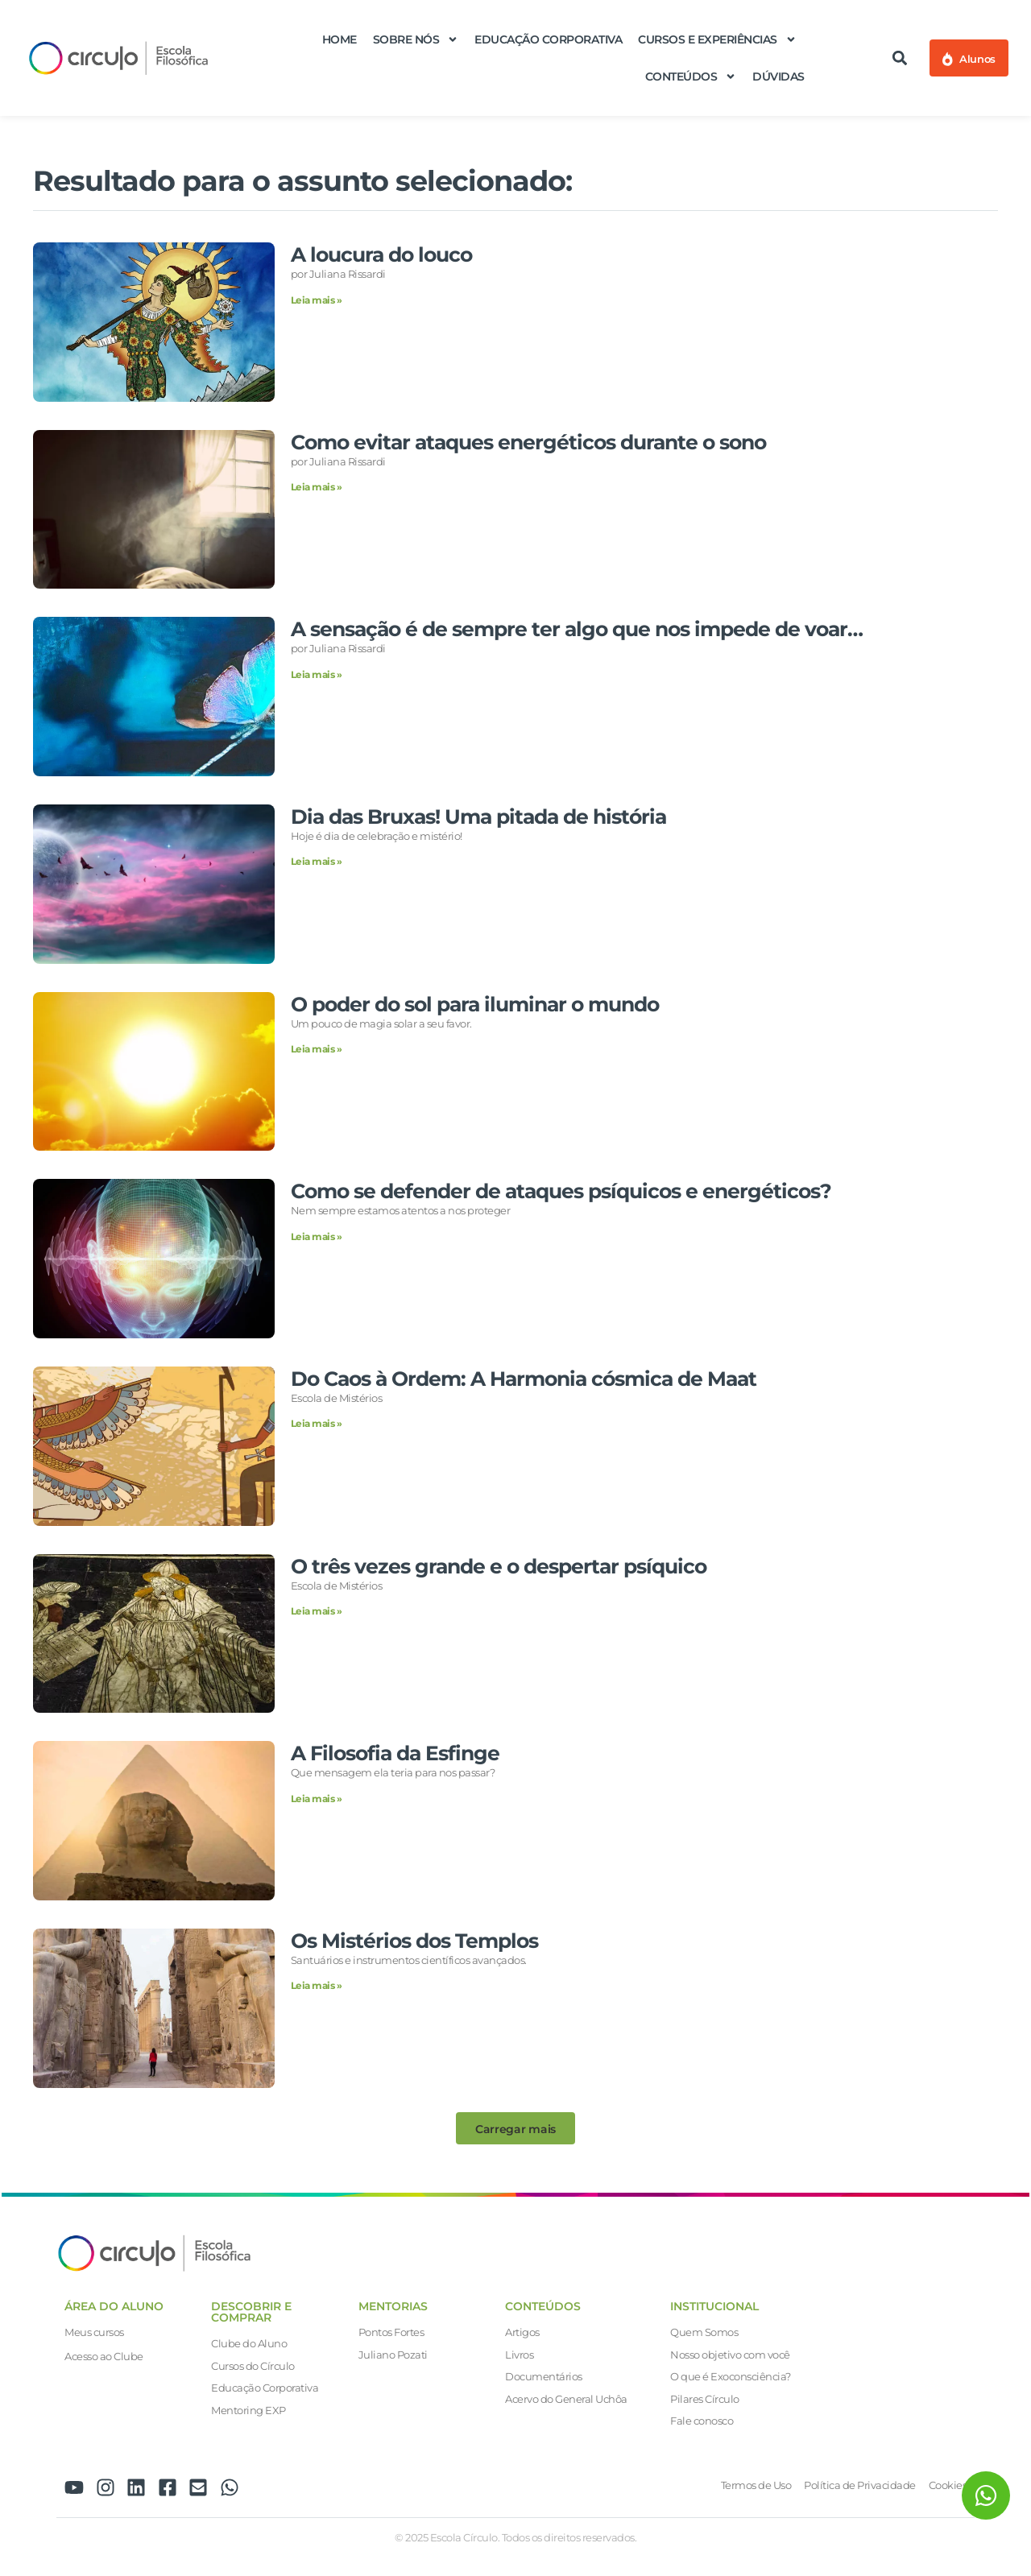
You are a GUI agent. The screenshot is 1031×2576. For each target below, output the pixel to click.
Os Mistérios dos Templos (414, 1941)
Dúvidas (778, 76)
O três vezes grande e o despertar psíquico (498, 1566)
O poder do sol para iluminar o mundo (475, 1004)
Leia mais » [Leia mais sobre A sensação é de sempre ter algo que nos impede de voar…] (316, 674)
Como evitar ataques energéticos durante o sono (528, 442)
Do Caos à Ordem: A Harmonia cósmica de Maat (523, 1379)
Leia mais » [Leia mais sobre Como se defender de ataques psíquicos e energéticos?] (316, 1236)
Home (339, 39)
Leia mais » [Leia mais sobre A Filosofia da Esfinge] (316, 1798)
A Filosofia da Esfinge (395, 1753)
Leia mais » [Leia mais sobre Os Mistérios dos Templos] (316, 1985)
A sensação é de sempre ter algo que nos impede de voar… (577, 629)
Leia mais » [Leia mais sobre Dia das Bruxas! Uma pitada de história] (316, 861)
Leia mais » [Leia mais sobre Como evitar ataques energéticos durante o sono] (316, 487)
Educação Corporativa (548, 39)
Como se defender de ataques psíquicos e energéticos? (561, 1191)
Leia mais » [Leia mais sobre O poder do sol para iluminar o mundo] (316, 1049)
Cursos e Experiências (717, 39)
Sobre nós (416, 39)
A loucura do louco (381, 254)
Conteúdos (691, 76)
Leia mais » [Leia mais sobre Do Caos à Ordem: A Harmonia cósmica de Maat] (316, 1423)
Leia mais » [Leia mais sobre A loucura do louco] (316, 300)
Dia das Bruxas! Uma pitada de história (478, 816)
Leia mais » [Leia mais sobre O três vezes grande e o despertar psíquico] (316, 1611)
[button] (900, 58)
